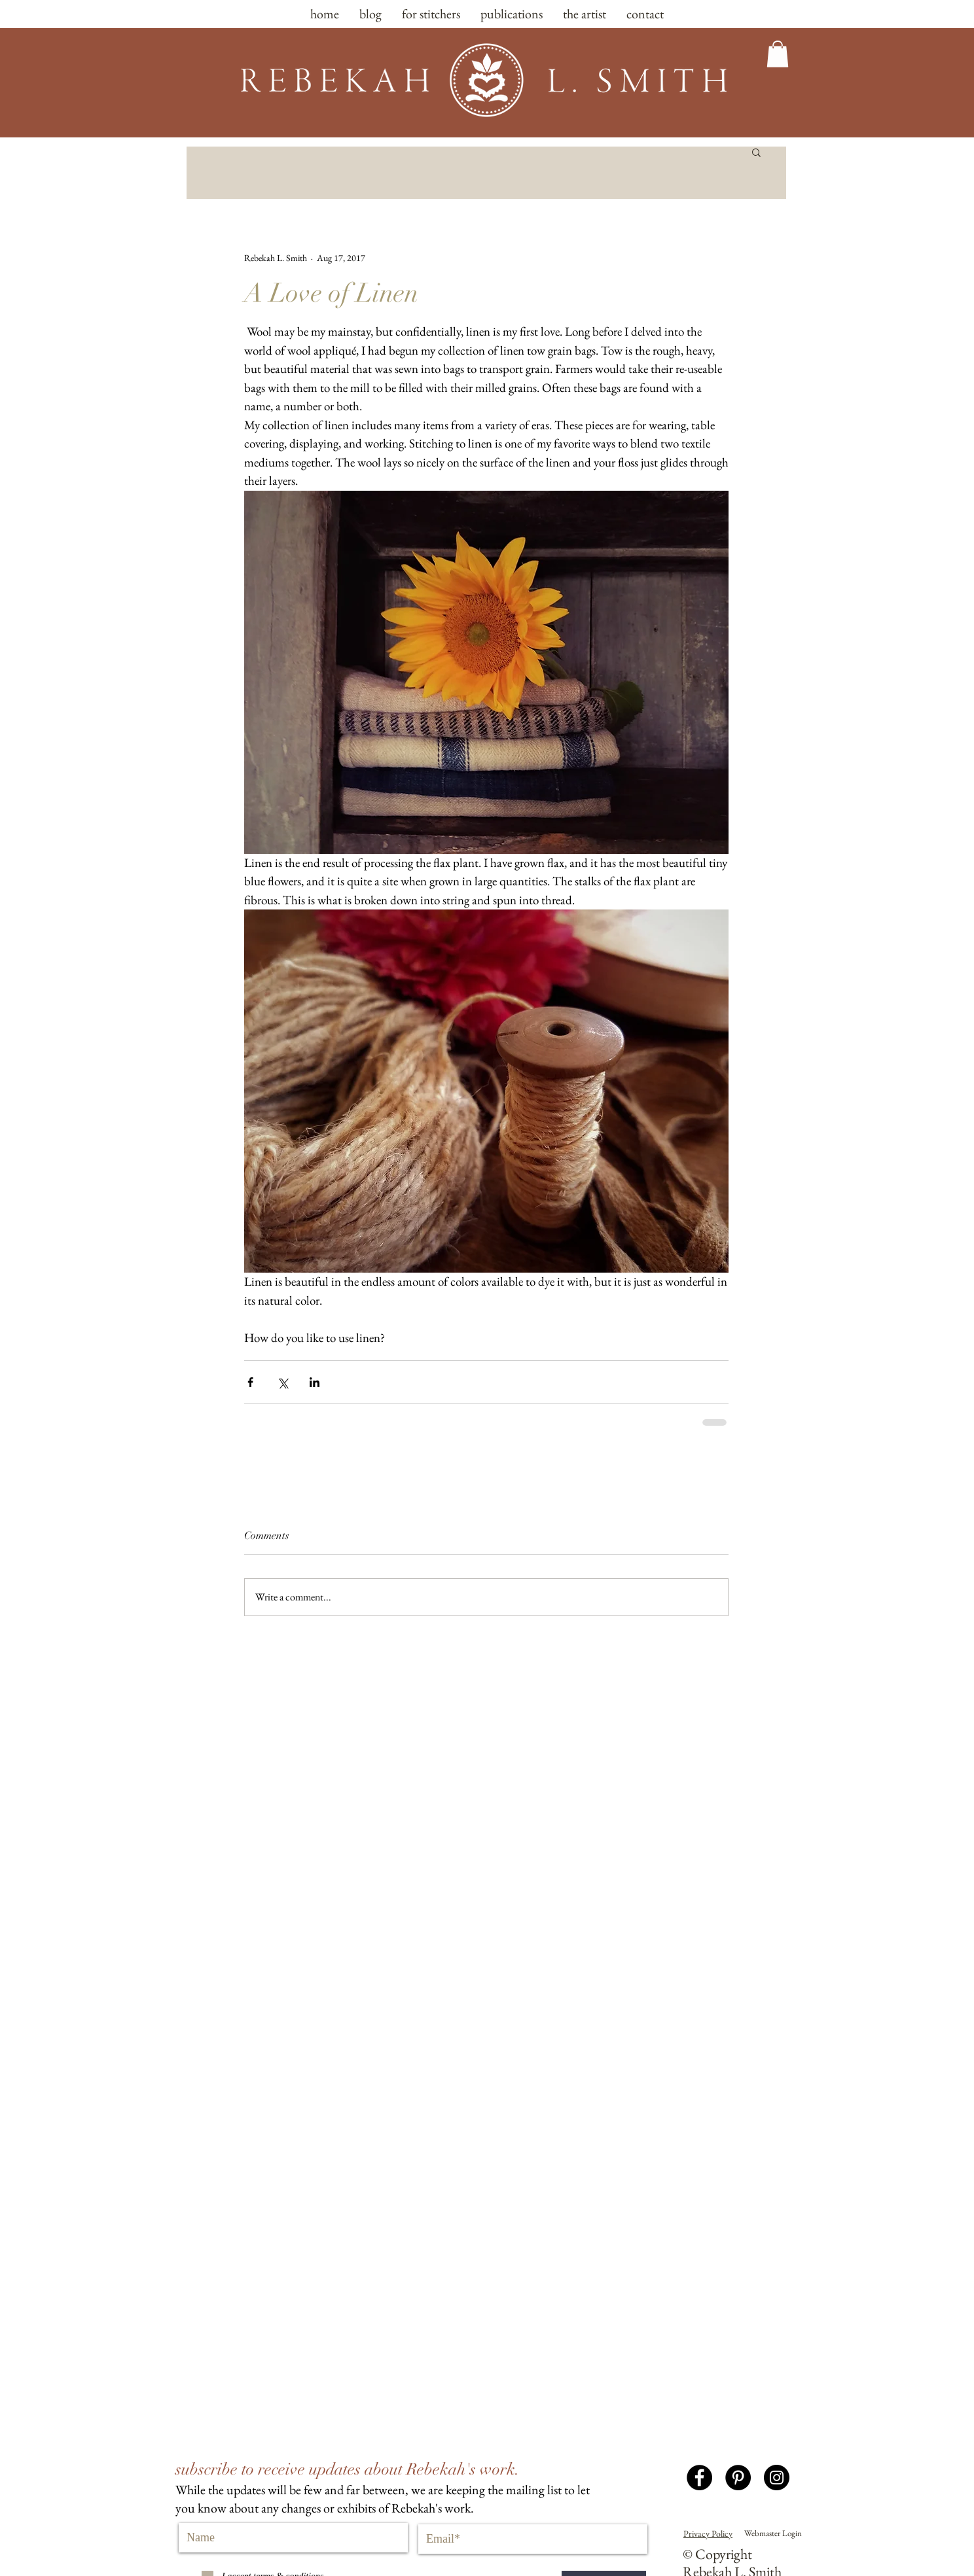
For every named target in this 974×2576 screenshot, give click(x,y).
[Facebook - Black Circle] (699, 2477)
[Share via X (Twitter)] (282, 1382)
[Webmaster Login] (772, 2533)
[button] (778, 54)
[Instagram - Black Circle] (776, 2477)
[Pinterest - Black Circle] (738, 2477)
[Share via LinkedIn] (314, 1382)
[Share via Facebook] (250, 1382)
